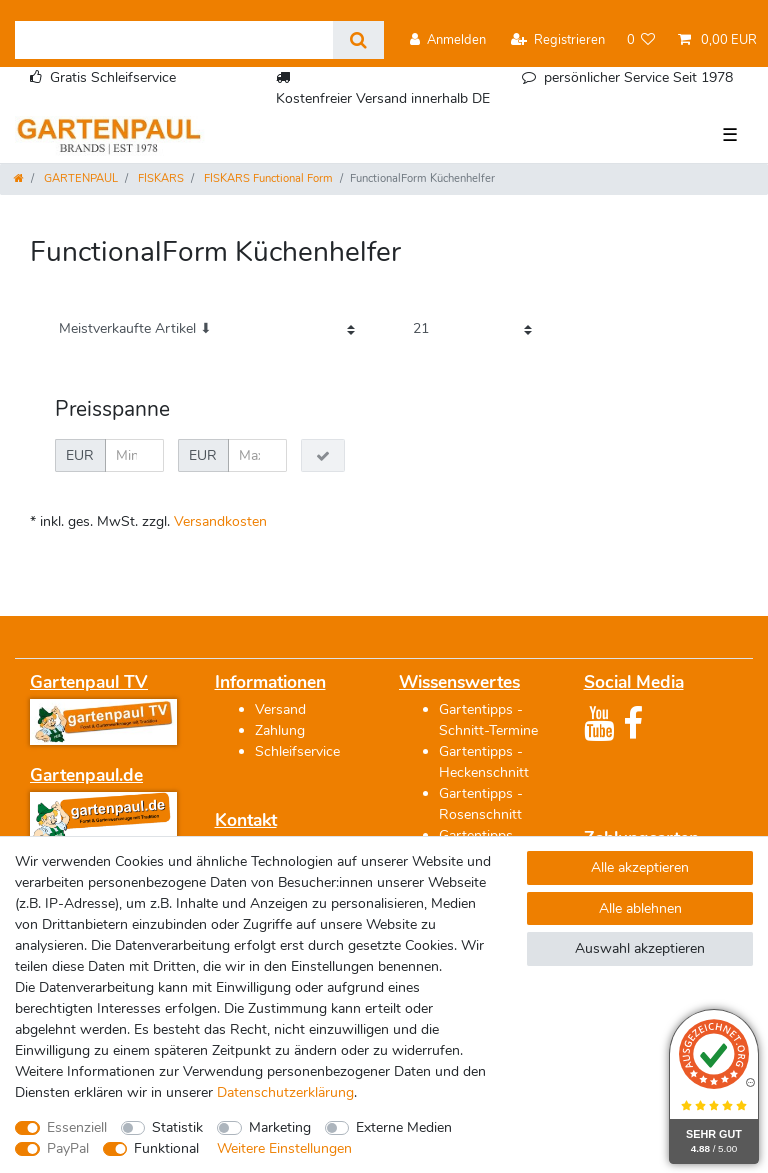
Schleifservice (297, 751)
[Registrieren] (558, 40)
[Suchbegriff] (174, 40)
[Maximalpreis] (257, 456)
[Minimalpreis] (134, 456)
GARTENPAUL (79, 178)
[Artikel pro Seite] (472, 329)
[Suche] (358, 40)
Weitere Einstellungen (284, 1148)
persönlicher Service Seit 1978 (638, 77)
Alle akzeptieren (640, 867)
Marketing (280, 1127)
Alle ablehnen (640, 908)
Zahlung (280, 730)
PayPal (68, 1148)
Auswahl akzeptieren (640, 948)
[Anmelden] (448, 40)
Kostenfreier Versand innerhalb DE (383, 98)
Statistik (177, 1127)
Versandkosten (220, 521)
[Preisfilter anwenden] (323, 456)
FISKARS (159, 178)
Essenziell (77, 1127)
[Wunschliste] (641, 40)
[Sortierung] (207, 329)
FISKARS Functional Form (267, 178)
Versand (280, 709)
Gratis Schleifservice (113, 77)
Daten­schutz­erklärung (285, 1092)
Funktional (166, 1148)
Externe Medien (404, 1127)
